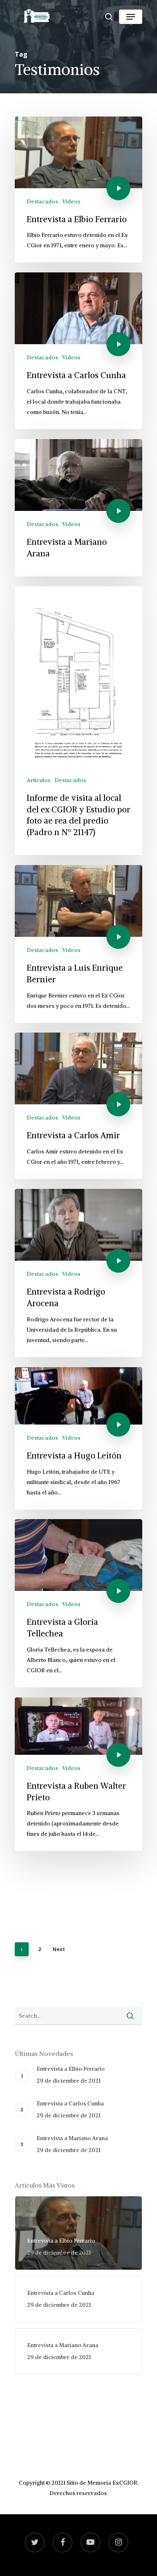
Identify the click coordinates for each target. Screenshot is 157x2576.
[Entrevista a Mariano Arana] (78, 507)
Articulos (39, 780)
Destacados (42, 201)
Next (59, 1949)
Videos (71, 201)
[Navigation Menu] (130, 17)
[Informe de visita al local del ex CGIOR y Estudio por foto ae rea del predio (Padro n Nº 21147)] (78, 720)
